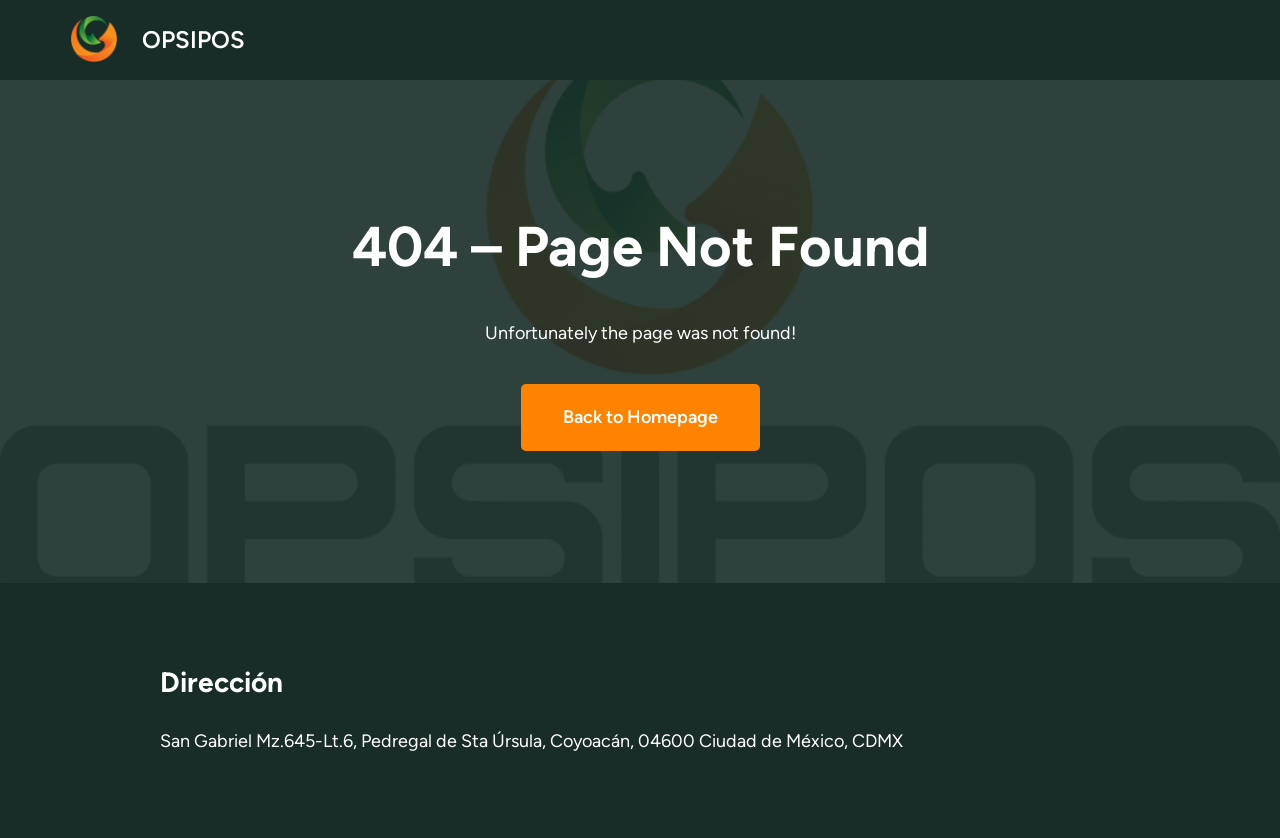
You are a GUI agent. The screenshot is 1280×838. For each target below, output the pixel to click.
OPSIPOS (193, 39)
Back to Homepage (640, 417)
